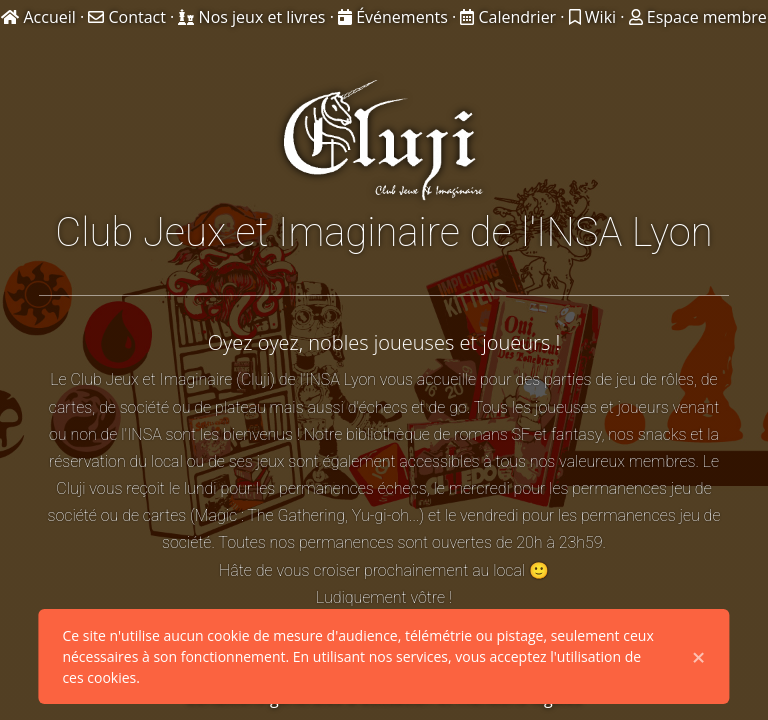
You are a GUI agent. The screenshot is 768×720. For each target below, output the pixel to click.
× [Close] (699, 657)
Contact (129, 17)
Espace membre (698, 17)
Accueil (40, 17)
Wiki (595, 17)
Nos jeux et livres (253, 17)
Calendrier (510, 17)
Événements (395, 17)
